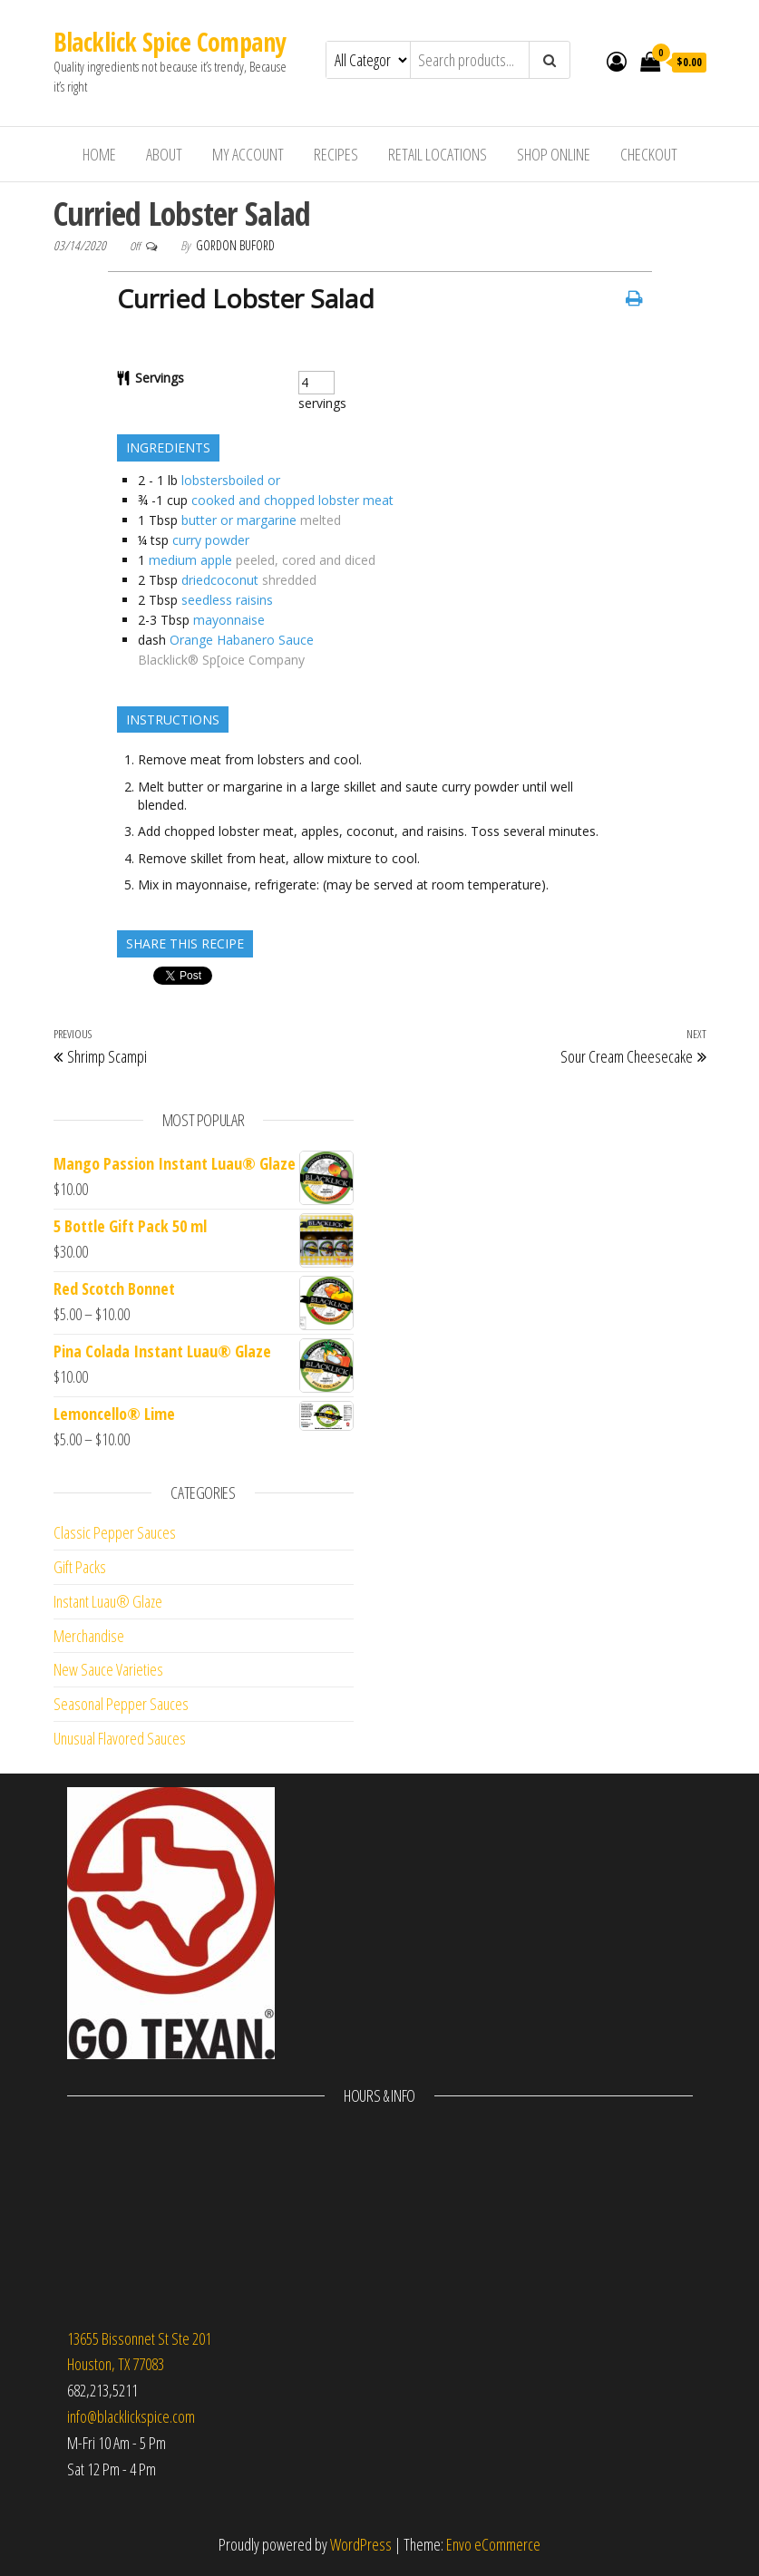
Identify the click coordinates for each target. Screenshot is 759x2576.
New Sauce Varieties (108, 1669)
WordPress (361, 2544)
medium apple (190, 560)
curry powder (210, 540)
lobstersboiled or (230, 480)
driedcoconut (219, 579)
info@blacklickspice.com (131, 2416)
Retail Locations (437, 154)
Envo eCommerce (493, 2544)
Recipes (336, 154)
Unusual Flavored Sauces (120, 1738)
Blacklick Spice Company (170, 41)
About (164, 154)
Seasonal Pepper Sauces (121, 1704)
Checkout (648, 154)
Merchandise (89, 1636)
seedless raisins (227, 599)
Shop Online (553, 154)
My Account (248, 154)
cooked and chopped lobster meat (292, 500)
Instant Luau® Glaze (108, 1601)
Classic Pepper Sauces (115, 1532)
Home (99, 154)
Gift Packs (80, 1567)
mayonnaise (229, 619)
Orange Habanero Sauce (242, 639)
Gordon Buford (235, 245)
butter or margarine (239, 520)
